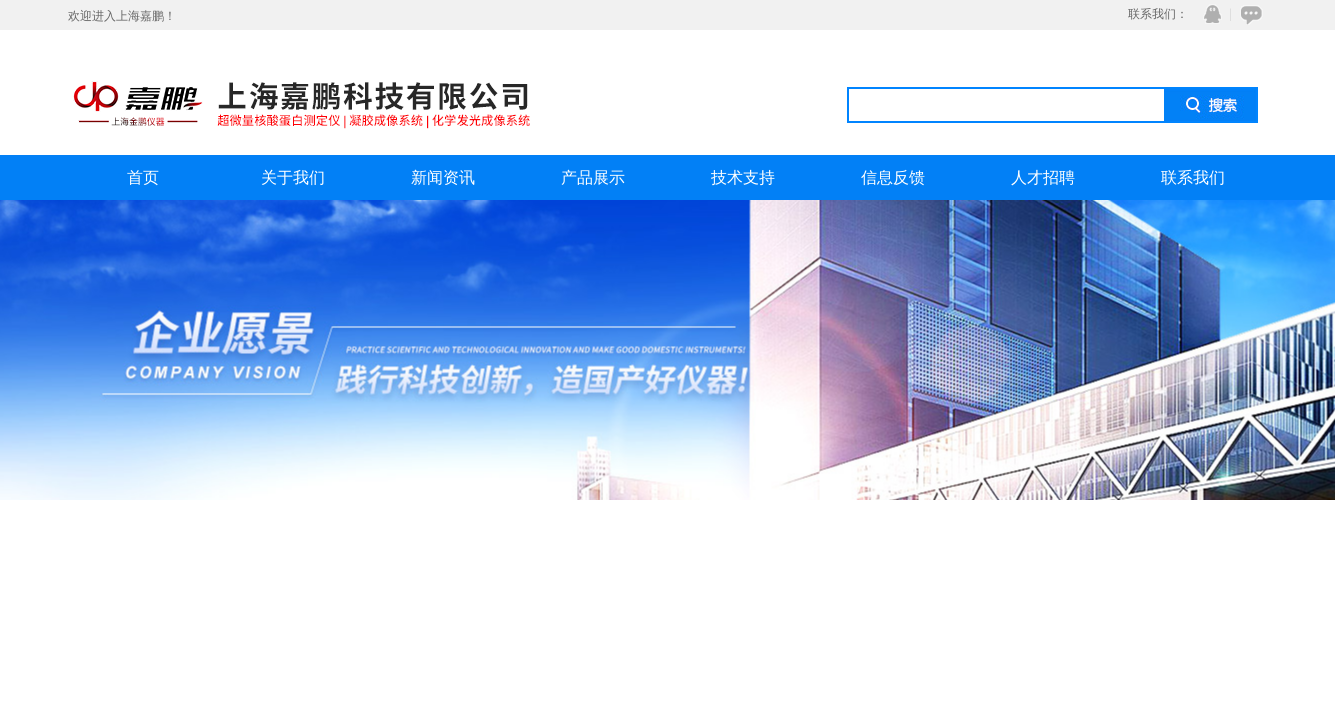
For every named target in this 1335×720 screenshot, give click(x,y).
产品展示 (593, 177)
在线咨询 (1248, 14)
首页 (143, 177)
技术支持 (743, 177)
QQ (1208, 14)
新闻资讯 (443, 177)
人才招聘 (1043, 177)
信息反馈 (893, 177)
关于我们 (293, 177)
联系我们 (1193, 177)
